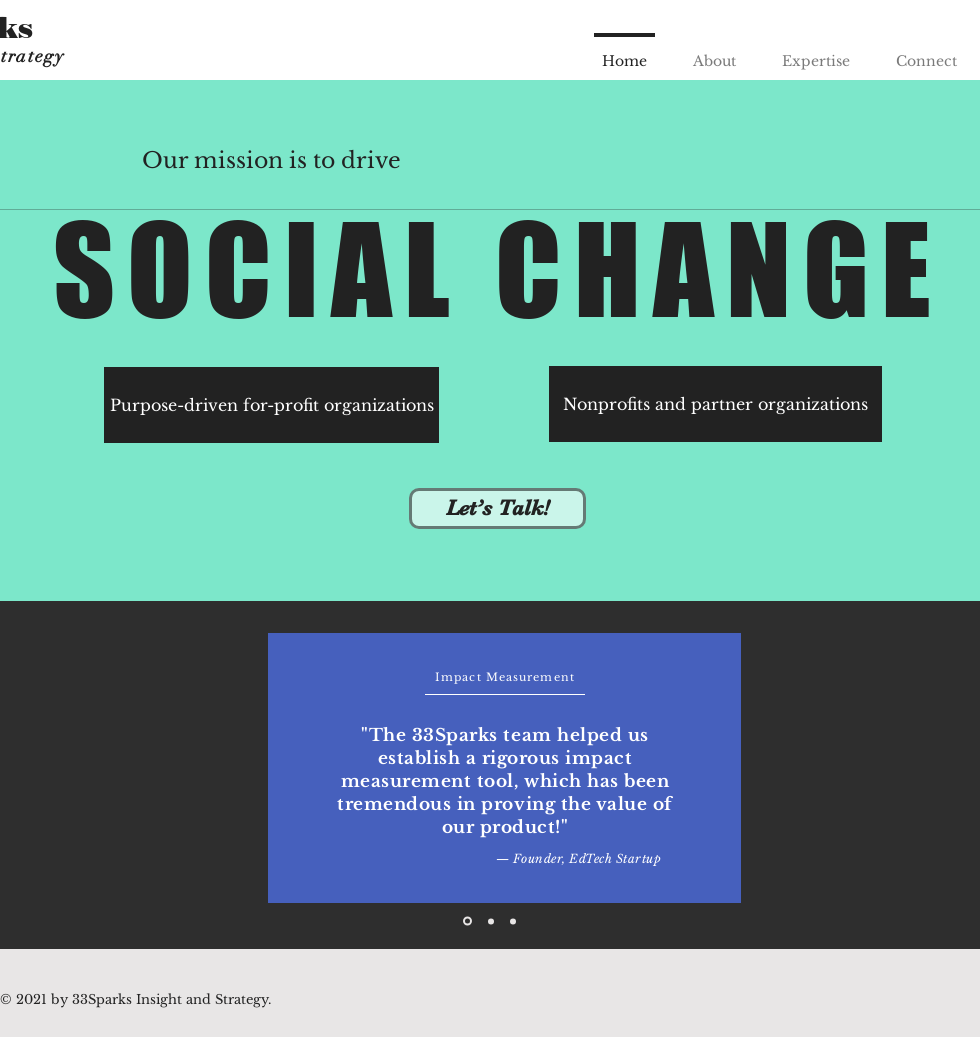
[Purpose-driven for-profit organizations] (271, 405)
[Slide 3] (513, 921)
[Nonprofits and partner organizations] (715, 404)
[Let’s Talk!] (497, 508)
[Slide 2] (491, 921)
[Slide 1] (467, 921)
